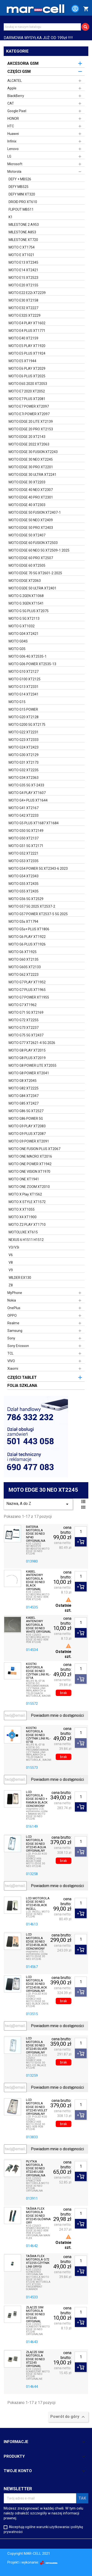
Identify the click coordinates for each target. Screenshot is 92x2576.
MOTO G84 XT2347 (24, 1096)
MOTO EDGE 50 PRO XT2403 (31, 528)
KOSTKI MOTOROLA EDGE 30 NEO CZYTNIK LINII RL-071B (38, 1735)
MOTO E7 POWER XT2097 (29, 406)
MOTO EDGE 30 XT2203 (27, 482)
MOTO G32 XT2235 (24, 770)
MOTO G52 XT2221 (24, 853)
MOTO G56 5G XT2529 (26, 899)
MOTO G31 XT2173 (24, 762)
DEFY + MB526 (20, 179)
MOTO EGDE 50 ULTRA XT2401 (32, 588)
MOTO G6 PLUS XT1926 (27, 944)
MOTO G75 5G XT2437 (26, 1035)
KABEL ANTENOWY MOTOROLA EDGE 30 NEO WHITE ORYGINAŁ (38, 1624)
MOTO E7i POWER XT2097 (29, 414)
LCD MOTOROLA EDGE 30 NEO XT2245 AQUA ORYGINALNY (36, 1843)
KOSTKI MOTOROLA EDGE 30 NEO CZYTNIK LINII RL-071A (38, 1671)
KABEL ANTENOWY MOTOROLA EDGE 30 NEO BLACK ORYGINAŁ (35, 1580)
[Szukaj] (42, 27)
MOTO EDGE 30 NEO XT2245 (31, 459)
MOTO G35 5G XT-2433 (26, 785)
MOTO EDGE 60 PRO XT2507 (31, 558)
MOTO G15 (17, 702)
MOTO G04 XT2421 (24, 634)
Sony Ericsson (18, 1346)
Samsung (14, 1331)
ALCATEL (14, 81)
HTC (10, 126)
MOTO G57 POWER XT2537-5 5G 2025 (38, 914)
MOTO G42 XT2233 (24, 815)
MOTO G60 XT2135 (24, 959)
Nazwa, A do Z (38, 1504)
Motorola (14, 172)
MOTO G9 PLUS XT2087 (27, 1134)
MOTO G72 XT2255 (24, 1020)
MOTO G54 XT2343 (24, 876)
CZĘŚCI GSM (19, 71)
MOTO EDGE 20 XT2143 (27, 437)
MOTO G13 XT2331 (24, 687)
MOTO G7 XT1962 (23, 1005)
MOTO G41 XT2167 (24, 808)
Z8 (11, 1285)
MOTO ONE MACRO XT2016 (30, 1156)
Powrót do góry (68, 2417)
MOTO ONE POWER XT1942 (30, 1164)
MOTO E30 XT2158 (23, 300)
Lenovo (13, 149)
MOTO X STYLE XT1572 (27, 1202)
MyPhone (14, 1293)
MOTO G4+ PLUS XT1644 (28, 800)
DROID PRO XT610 (23, 202)
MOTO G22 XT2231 (24, 732)
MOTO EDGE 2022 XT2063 (29, 444)
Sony (11, 1338)
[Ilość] (81, 1531)
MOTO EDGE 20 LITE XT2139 (31, 422)
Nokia (11, 1300)
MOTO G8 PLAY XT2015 (27, 1050)
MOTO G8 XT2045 (23, 1081)
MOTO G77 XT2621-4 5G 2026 (32, 1043)
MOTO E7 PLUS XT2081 (27, 399)
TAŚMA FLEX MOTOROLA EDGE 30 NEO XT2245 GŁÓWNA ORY (38, 2215)
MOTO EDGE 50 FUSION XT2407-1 (35, 512)
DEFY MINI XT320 (22, 194)
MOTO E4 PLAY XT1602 (27, 323)
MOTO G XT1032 (22, 626)
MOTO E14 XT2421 (23, 270)
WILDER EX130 (20, 1278)
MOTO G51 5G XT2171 (26, 846)
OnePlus (13, 1308)
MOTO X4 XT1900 (23, 1217)
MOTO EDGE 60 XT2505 (27, 565)
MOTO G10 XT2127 (24, 672)
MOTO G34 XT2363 (24, 778)
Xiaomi (12, 1368)
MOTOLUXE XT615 (23, 1232)
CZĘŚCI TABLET (22, 1377)
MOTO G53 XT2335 (24, 861)
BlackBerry (15, 96)
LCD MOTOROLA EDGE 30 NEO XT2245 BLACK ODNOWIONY (36, 1941)
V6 (11, 1255)
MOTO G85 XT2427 (24, 1103)
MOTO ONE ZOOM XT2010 (29, 1187)
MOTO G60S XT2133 (25, 967)
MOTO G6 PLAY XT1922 (27, 937)
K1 (11, 217)
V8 (11, 1262)
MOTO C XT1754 (22, 247)
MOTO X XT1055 (22, 1209)
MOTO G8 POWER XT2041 (29, 1073)
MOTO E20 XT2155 (23, 285)
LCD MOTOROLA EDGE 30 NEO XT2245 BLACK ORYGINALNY (36, 1984)
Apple (11, 88)
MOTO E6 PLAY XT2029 (27, 368)
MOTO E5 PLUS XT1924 (27, 353)
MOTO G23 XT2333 (24, 740)
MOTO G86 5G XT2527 (26, 1111)
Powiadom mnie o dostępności (57, 1715)
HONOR (13, 118)
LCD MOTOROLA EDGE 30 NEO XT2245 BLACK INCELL (38, 1904)
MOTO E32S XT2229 (24, 315)
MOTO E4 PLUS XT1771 (27, 331)
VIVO (11, 1361)
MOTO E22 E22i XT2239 (27, 293)
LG (9, 156)
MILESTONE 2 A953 (24, 225)
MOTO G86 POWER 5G (26, 1118)
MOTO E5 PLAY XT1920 (27, 346)
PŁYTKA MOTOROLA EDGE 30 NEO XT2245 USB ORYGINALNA (35, 2168)
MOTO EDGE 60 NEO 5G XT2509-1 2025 (39, 550)
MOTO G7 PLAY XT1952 (27, 982)
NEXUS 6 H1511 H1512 (26, 1240)
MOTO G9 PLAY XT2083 (27, 1126)
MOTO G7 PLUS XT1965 (27, 990)
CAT (10, 103)
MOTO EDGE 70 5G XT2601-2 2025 (35, 573)
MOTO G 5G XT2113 (24, 618)
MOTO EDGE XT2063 (25, 581)
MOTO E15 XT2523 (23, 278)
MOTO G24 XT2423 (24, 747)
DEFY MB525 (18, 187)
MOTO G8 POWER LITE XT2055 (32, 1065)
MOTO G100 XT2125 (24, 679)
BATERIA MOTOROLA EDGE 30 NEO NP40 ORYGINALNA (35, 1534)
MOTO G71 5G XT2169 (26, 1012)
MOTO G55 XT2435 (24, 884)
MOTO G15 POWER (23, 709)
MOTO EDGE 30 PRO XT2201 (31, 467)
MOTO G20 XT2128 (24, 717)
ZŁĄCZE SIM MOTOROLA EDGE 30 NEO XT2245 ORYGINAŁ (35, 2314)
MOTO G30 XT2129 (24, 755)
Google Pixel (16, 111)
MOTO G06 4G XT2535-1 (28, 656)
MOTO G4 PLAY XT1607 (27, 793)
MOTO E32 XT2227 (23, 308)
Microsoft (14, 164)
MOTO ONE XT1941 (24, 1179)
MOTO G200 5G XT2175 (27, 725)
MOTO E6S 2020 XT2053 (28, 384)
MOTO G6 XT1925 (23, 952)
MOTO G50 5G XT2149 (26, 831)
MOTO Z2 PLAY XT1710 (27, 1225)
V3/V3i (14, 1247)
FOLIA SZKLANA (22, 1385)
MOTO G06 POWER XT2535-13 (32, 664)
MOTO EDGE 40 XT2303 (27, 505)
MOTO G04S (18, 641)
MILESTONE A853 (22, 232)
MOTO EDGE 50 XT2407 (27, 535)
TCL (10, 1353)
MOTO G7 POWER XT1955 (29, 997)
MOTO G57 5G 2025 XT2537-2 (32, 906)
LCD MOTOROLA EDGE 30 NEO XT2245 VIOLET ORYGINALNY (36, 2107)
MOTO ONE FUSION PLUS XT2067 (34, 1149)
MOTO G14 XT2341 (24, 694)
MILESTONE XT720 (23, 240)
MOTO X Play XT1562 (25, 1194)
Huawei (13, 134)
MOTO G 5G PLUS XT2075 (29, 611)
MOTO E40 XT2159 (23, 338)
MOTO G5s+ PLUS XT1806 (29, 929)
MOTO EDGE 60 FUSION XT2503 (33, 543)
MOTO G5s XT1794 (23, 922)
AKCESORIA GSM (23, 63)
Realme (13, 1323)
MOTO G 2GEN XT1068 (26, 596)
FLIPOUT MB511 (21, 209)
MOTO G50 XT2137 (24, 838)
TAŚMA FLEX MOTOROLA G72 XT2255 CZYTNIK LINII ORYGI (38, 2261)
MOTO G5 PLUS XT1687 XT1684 (34, 823)
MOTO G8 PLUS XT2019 (27, 1058)
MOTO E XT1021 (21, 255)
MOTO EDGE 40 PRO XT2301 (31, 497)
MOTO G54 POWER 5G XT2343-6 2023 (38, 868)
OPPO (12, 1315)
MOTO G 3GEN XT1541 (26, 603)
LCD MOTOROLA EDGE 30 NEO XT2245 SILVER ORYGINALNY (36, 2045)
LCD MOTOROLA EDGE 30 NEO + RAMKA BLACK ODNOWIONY (37, 1799)
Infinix (11, 141)
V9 (11, 1270)
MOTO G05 (17, 649)
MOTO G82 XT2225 (24, 1088)
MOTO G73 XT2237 (24, 1028)
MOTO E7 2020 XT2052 (27, 391)
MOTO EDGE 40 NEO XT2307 (31, 490)
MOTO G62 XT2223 (24, 975)
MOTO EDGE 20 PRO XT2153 (31, 429)
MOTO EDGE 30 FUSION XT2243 (33, 452)
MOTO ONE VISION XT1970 (29, 1172)
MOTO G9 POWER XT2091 (29, 1141)
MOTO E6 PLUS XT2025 (27, 376)
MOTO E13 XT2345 (23, 262)
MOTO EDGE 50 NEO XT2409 (31, 520)
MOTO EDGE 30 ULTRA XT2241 (32, 475)
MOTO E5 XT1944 (22, 361)
